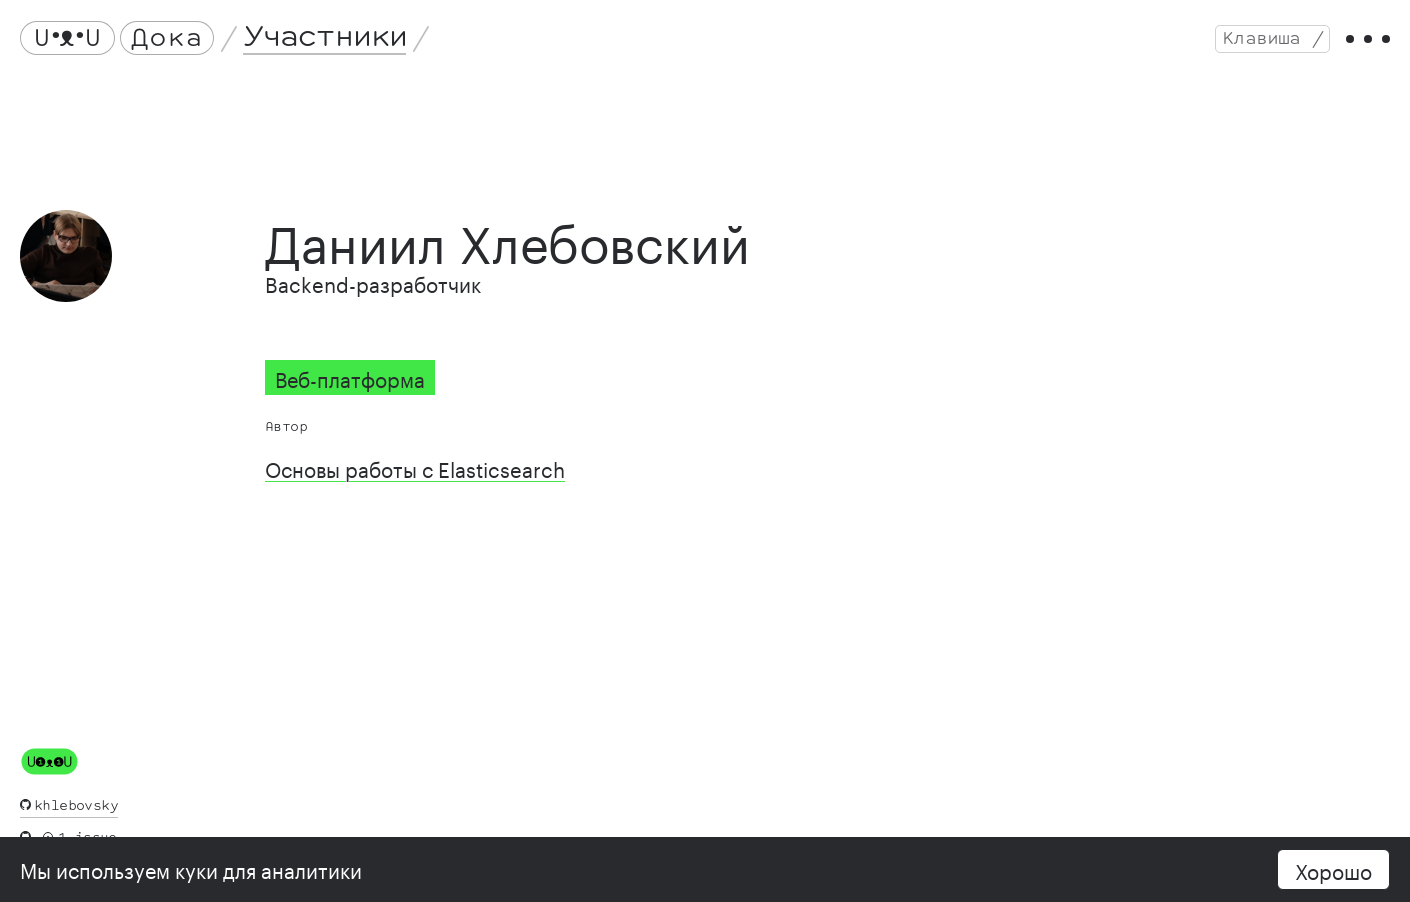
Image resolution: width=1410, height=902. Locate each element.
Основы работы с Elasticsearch (415, 467)
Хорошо (1333, 869)
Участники (325, 37)
